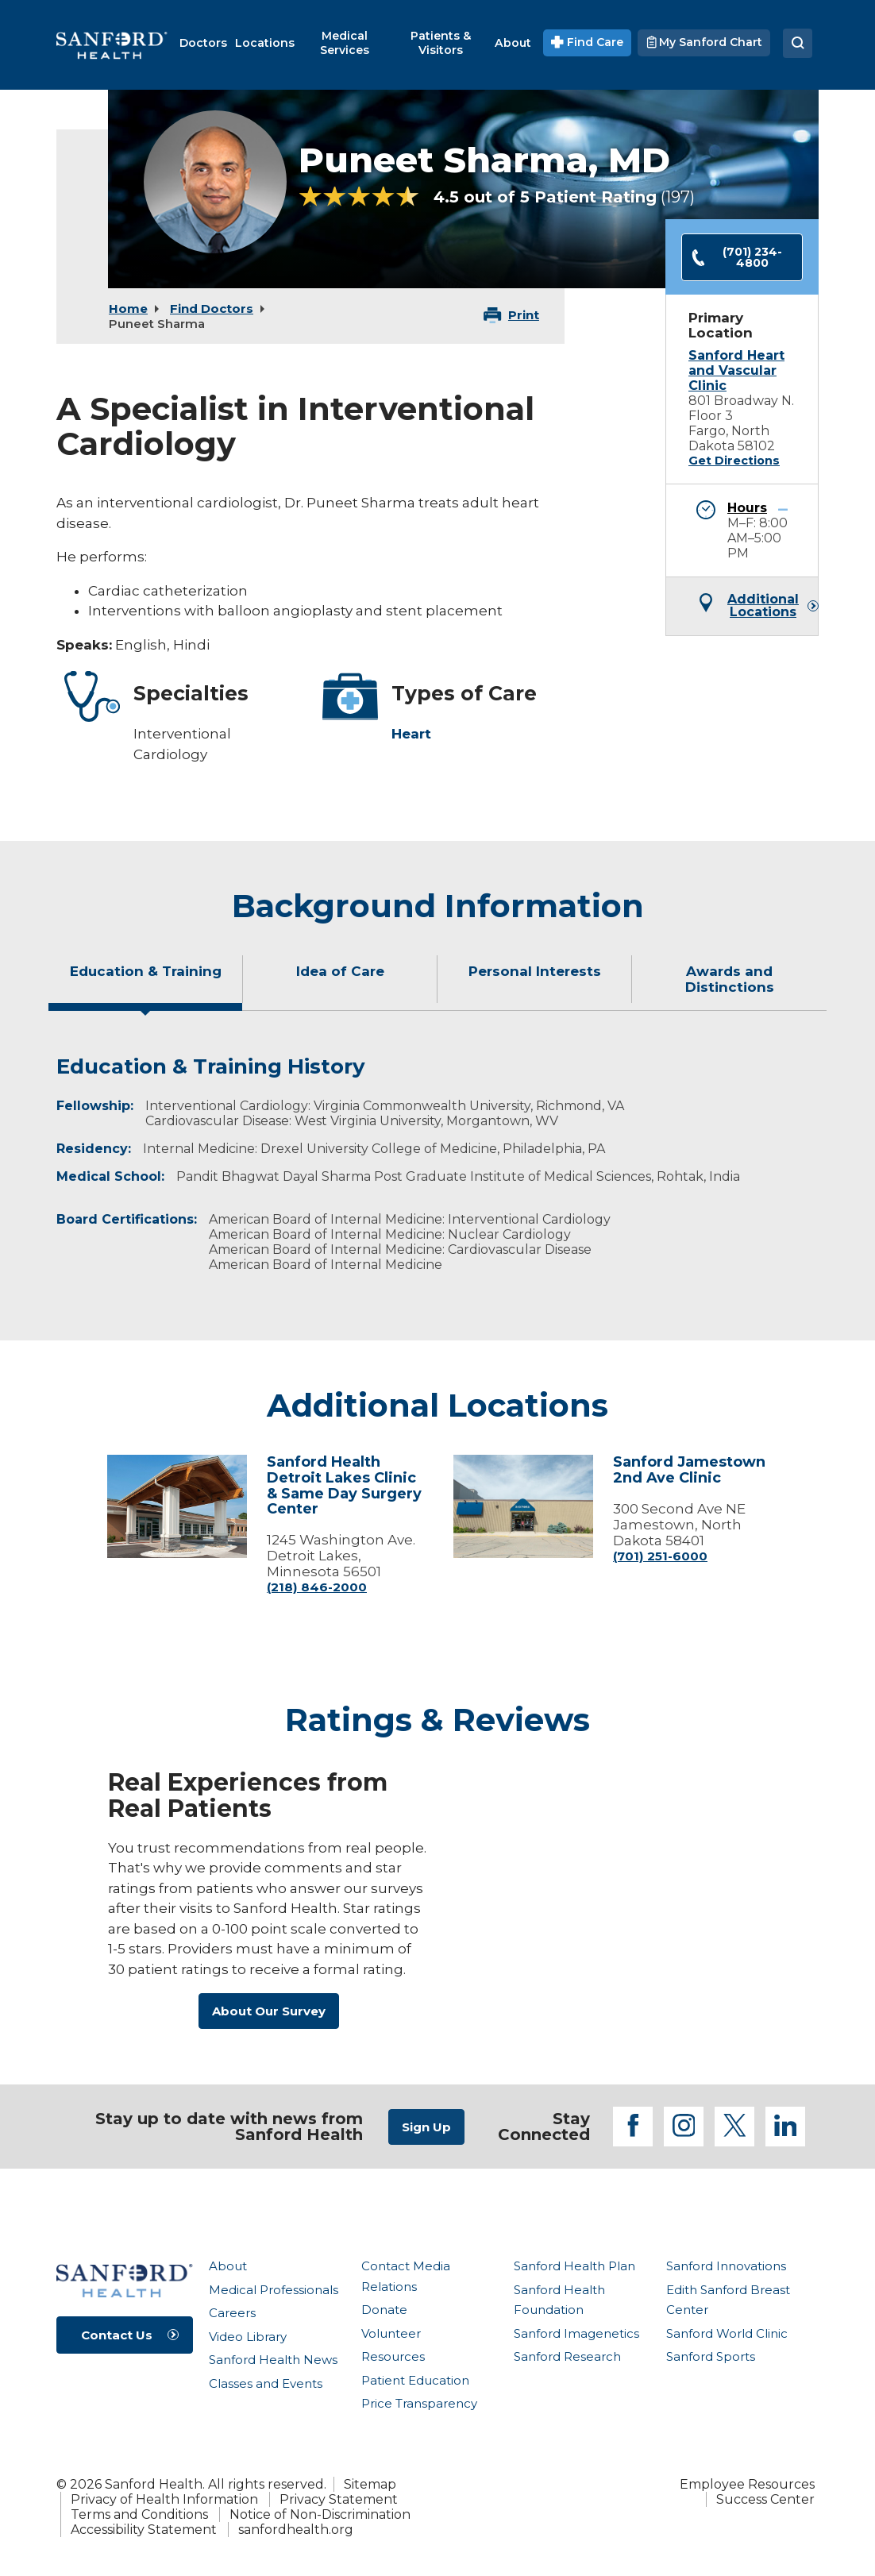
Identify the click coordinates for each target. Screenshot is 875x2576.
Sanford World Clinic (727, 2333)
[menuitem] (203, 43)
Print (523, 314)
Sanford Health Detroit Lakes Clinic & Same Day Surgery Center (344, 1485)
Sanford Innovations (726, 2265)
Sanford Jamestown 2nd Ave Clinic (689, 1470)
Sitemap (370, 2484)
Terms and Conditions (139, 2514)
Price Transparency (419, 2403)
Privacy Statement (338, 2499)
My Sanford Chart (704, 42)
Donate (384, 2309)
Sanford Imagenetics (576, 2333)
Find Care (587, 42)
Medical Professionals (273, 2289)
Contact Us (116, 2335)
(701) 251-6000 (660, 1556)
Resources (393, 2356)
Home (128, 308)
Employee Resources (747, 2484)
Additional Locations (763, 606)
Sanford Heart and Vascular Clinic (736, 370)
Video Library (248, 2336)
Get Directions (734, 460)
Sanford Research (567, 2356)
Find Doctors (211, 308)
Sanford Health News (273, 2359)
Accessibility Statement (144, 2529)
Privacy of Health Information (164, 2499)
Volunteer (391, 2333)
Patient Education (415, 2380)
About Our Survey (269, 2011)
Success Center (765, 2499)
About (228, 2265)
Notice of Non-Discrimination (320, 2514)
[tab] (145, 985)
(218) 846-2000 (317, 1587)
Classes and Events (265, 2383)
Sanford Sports (710, 2356)
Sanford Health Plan (574, 2265)
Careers (232, 2312)
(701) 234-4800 (736, 257)
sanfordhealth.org (295, 2529)
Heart (411, 734)
